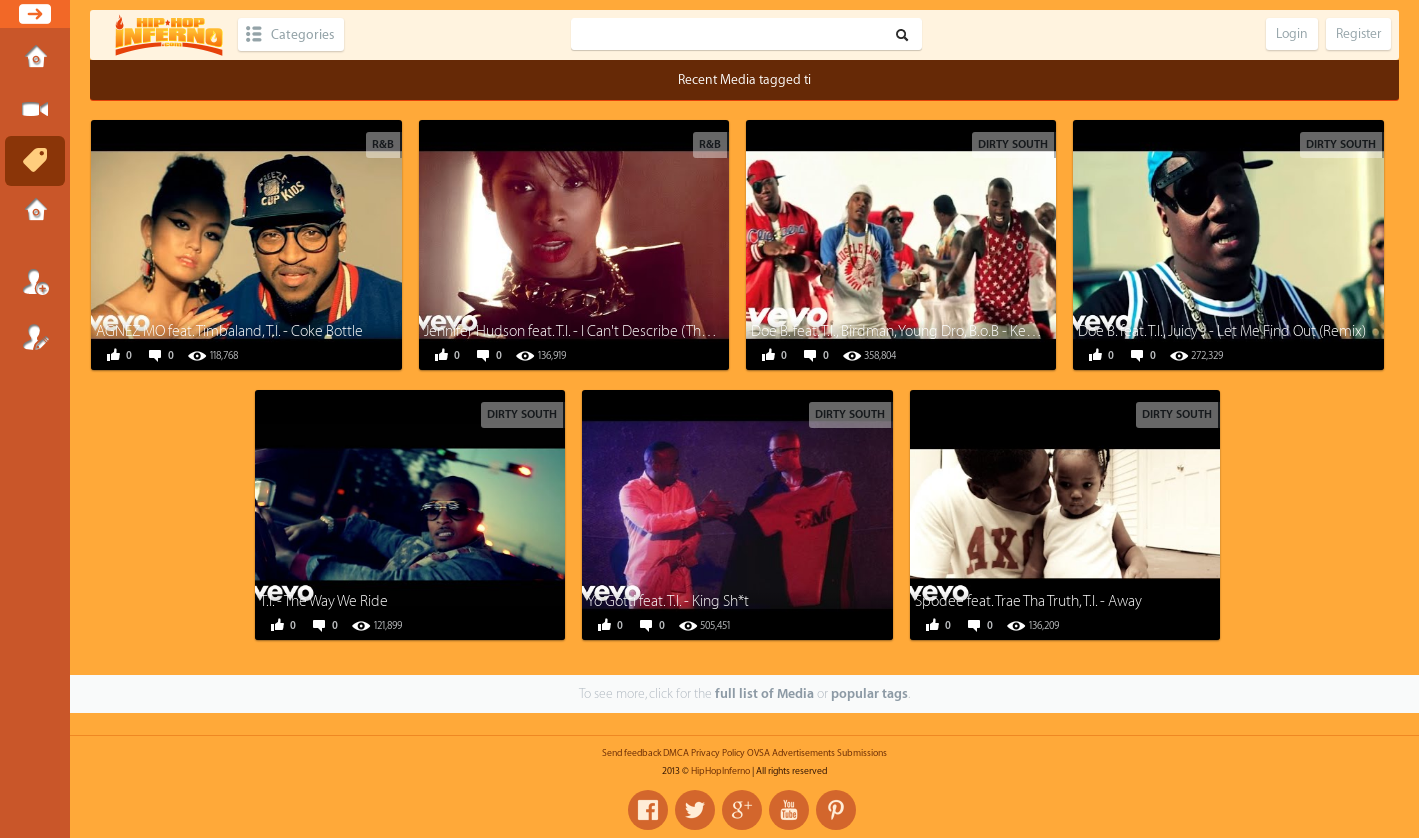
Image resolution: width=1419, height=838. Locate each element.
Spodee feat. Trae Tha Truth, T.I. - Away (1028, 601)
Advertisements (803, 753)
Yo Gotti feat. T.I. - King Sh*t (668, 601)
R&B (383, 144)
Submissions (35, 212)
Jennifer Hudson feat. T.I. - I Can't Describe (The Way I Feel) (599, 331)
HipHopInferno (720, 771)
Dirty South (1013, 144)
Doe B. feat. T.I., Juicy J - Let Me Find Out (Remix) (1222, 331)
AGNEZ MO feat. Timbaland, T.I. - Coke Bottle (229, 331)
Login (35, 282)
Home (35, 59)
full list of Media (764, 693)
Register (35, 337)
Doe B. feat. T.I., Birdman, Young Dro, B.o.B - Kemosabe (914, 331)
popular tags (869, 693)
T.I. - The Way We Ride (324, 601)
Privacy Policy (718, 753)
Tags (35, 161)
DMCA (676, 753)
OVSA (758, 753)
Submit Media (35, 110)
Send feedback (631, 753)
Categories (302, 34)
